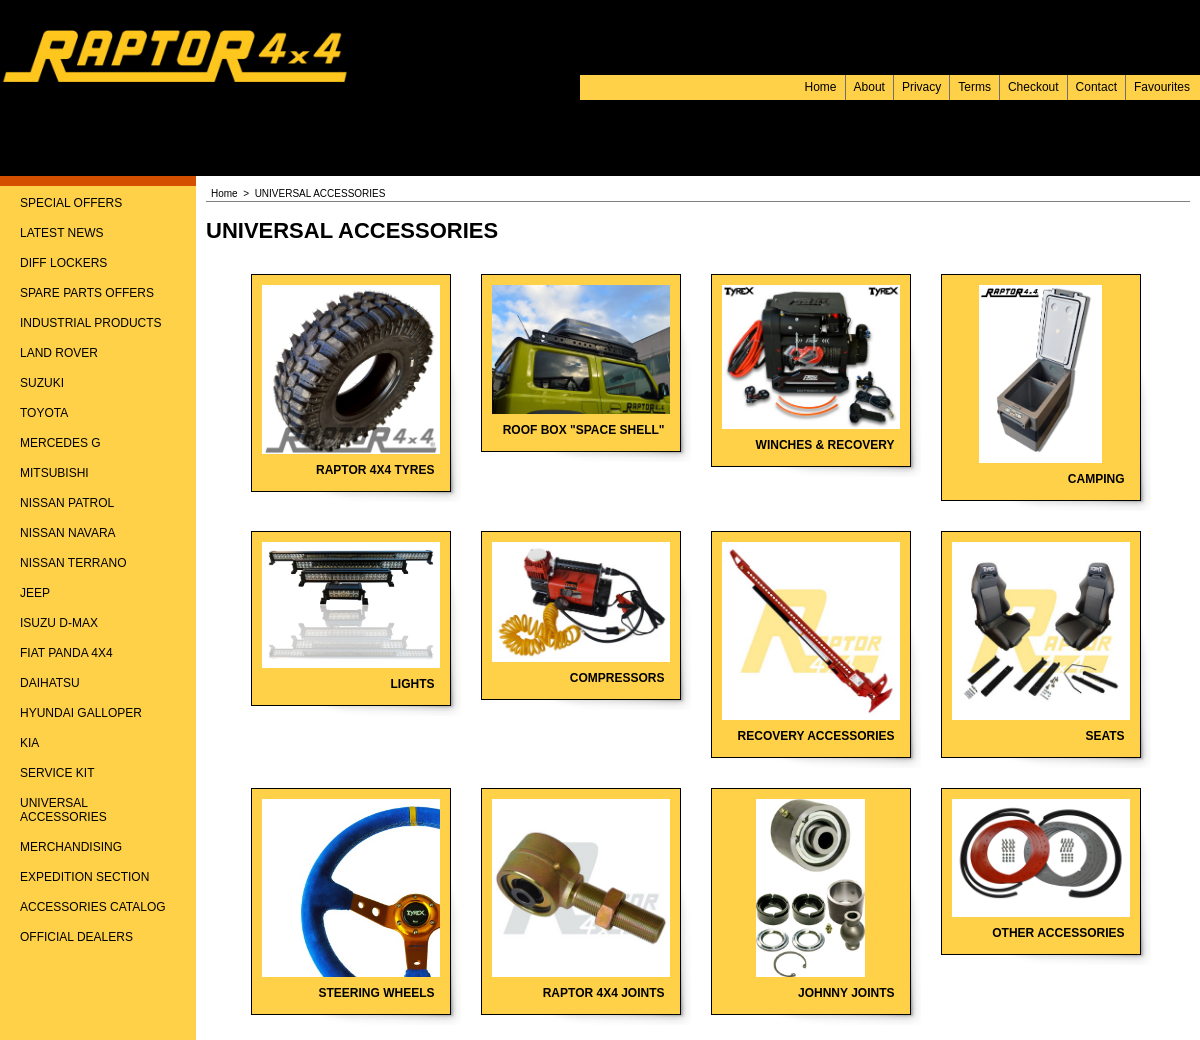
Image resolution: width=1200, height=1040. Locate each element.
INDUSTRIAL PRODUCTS (91, 323)
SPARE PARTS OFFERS (87, 293)
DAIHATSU (50, 683)
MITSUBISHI (54, 473)
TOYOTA (44, 413)
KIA (29, 743)
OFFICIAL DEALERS (76, 937)
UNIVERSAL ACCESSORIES (63, 810)
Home (821, 87)
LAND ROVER (59, 353)
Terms (974, 87)
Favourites (1162, 87)
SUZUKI (42, 383)
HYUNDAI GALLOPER (81, 713)
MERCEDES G (60, 443)
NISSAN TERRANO (73, 563)
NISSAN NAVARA (68, 533)
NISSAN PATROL (67, 503)
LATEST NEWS (62, 233)
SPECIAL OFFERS (71, 203)
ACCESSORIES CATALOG (93, 907)
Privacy (921, 87)
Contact (1096, 87)
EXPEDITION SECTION (84, 877)
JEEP (35, 593)
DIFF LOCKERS (63, 263)
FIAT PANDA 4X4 (66, 653)
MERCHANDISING (71, 847)
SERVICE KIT (57, 773)
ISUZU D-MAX (59, 623)
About (869, 87)
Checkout (1033, 87)
